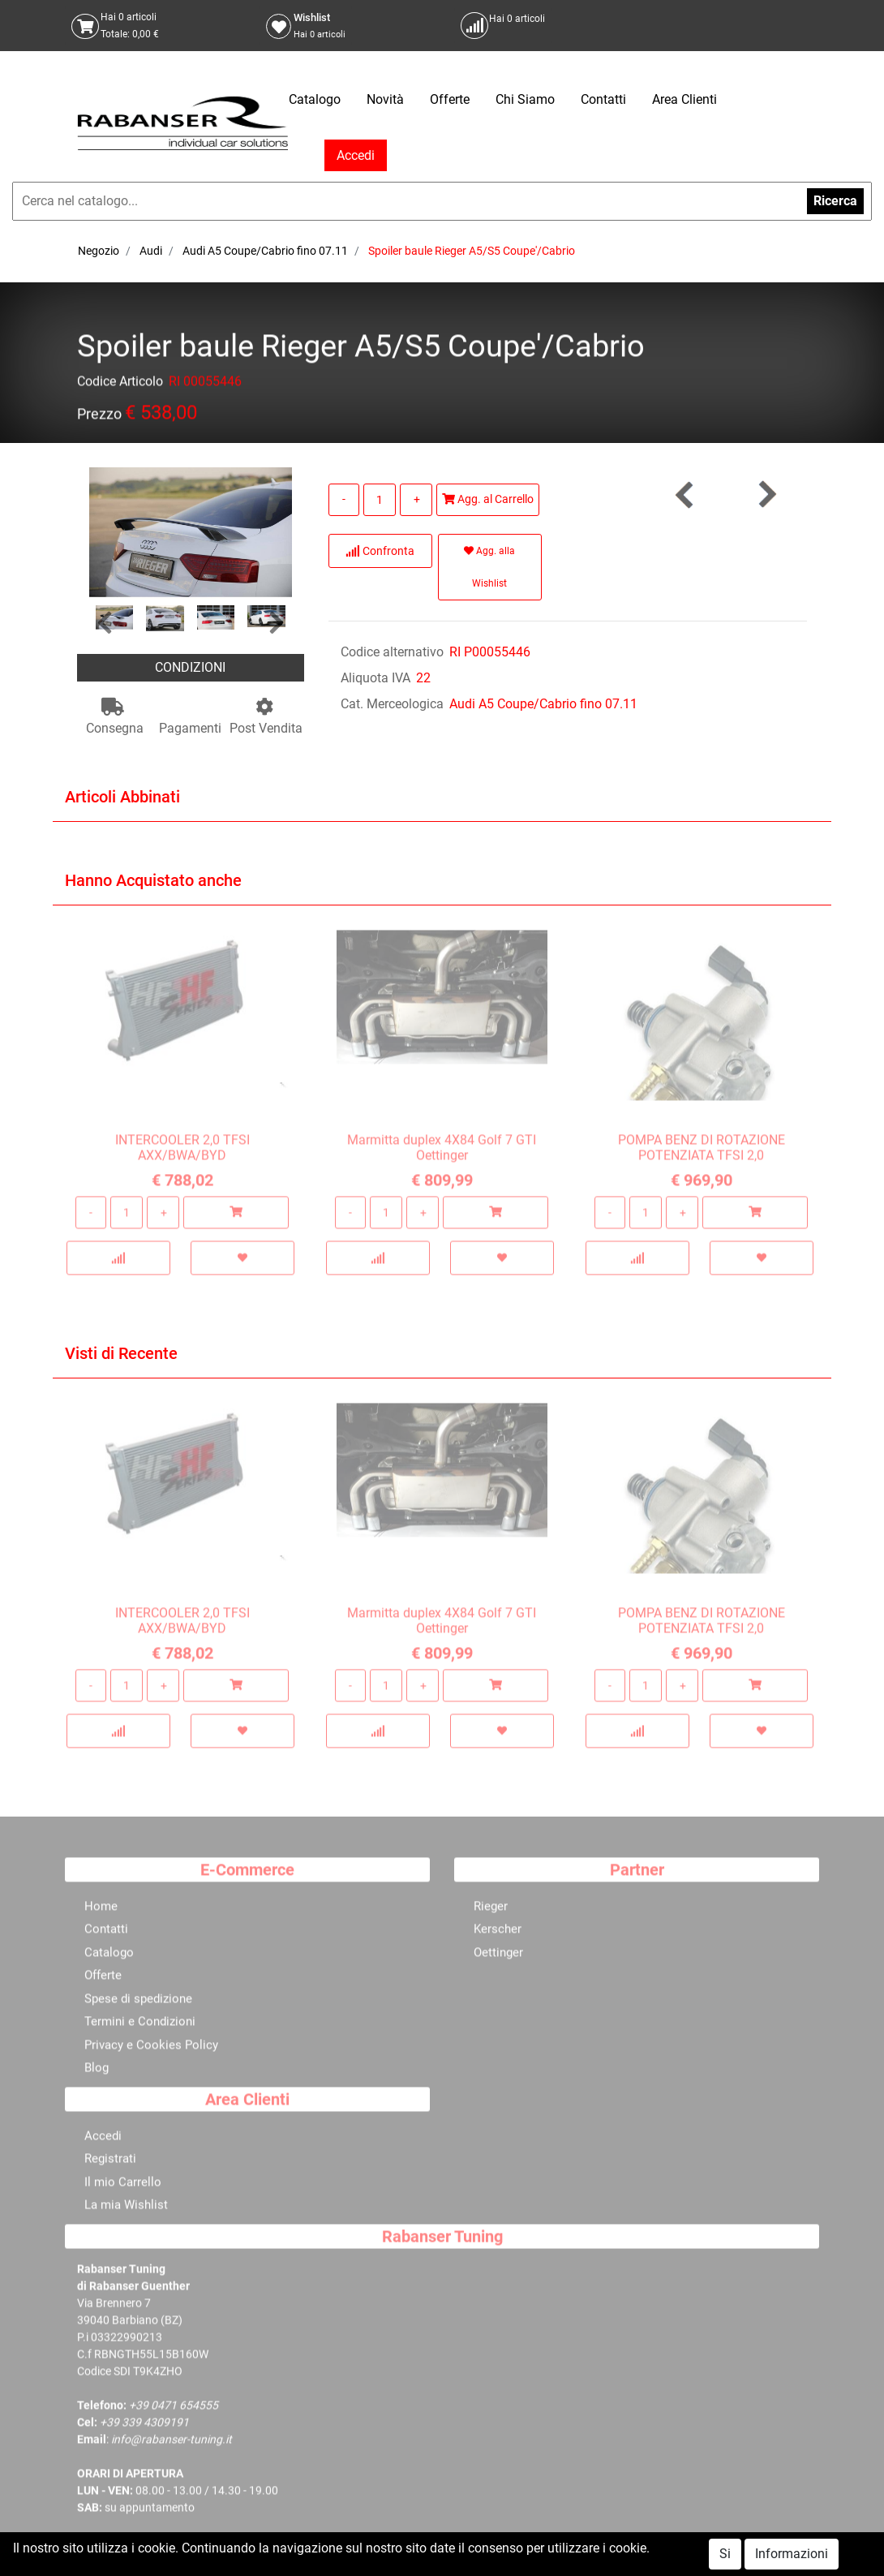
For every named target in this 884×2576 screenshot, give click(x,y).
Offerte (450, 99)
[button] (104, 623)
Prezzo (99, 416)
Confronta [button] (379, 550)
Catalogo (315, 99)
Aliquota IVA (375, 678)
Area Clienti (684, 99)
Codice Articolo (120, 384)
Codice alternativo (392, 652)
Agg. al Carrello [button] (488, 498)
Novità (385, 99)
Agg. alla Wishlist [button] (489, 567)
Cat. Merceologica (392, 704)
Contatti (603, 99)
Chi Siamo (525, 99)
